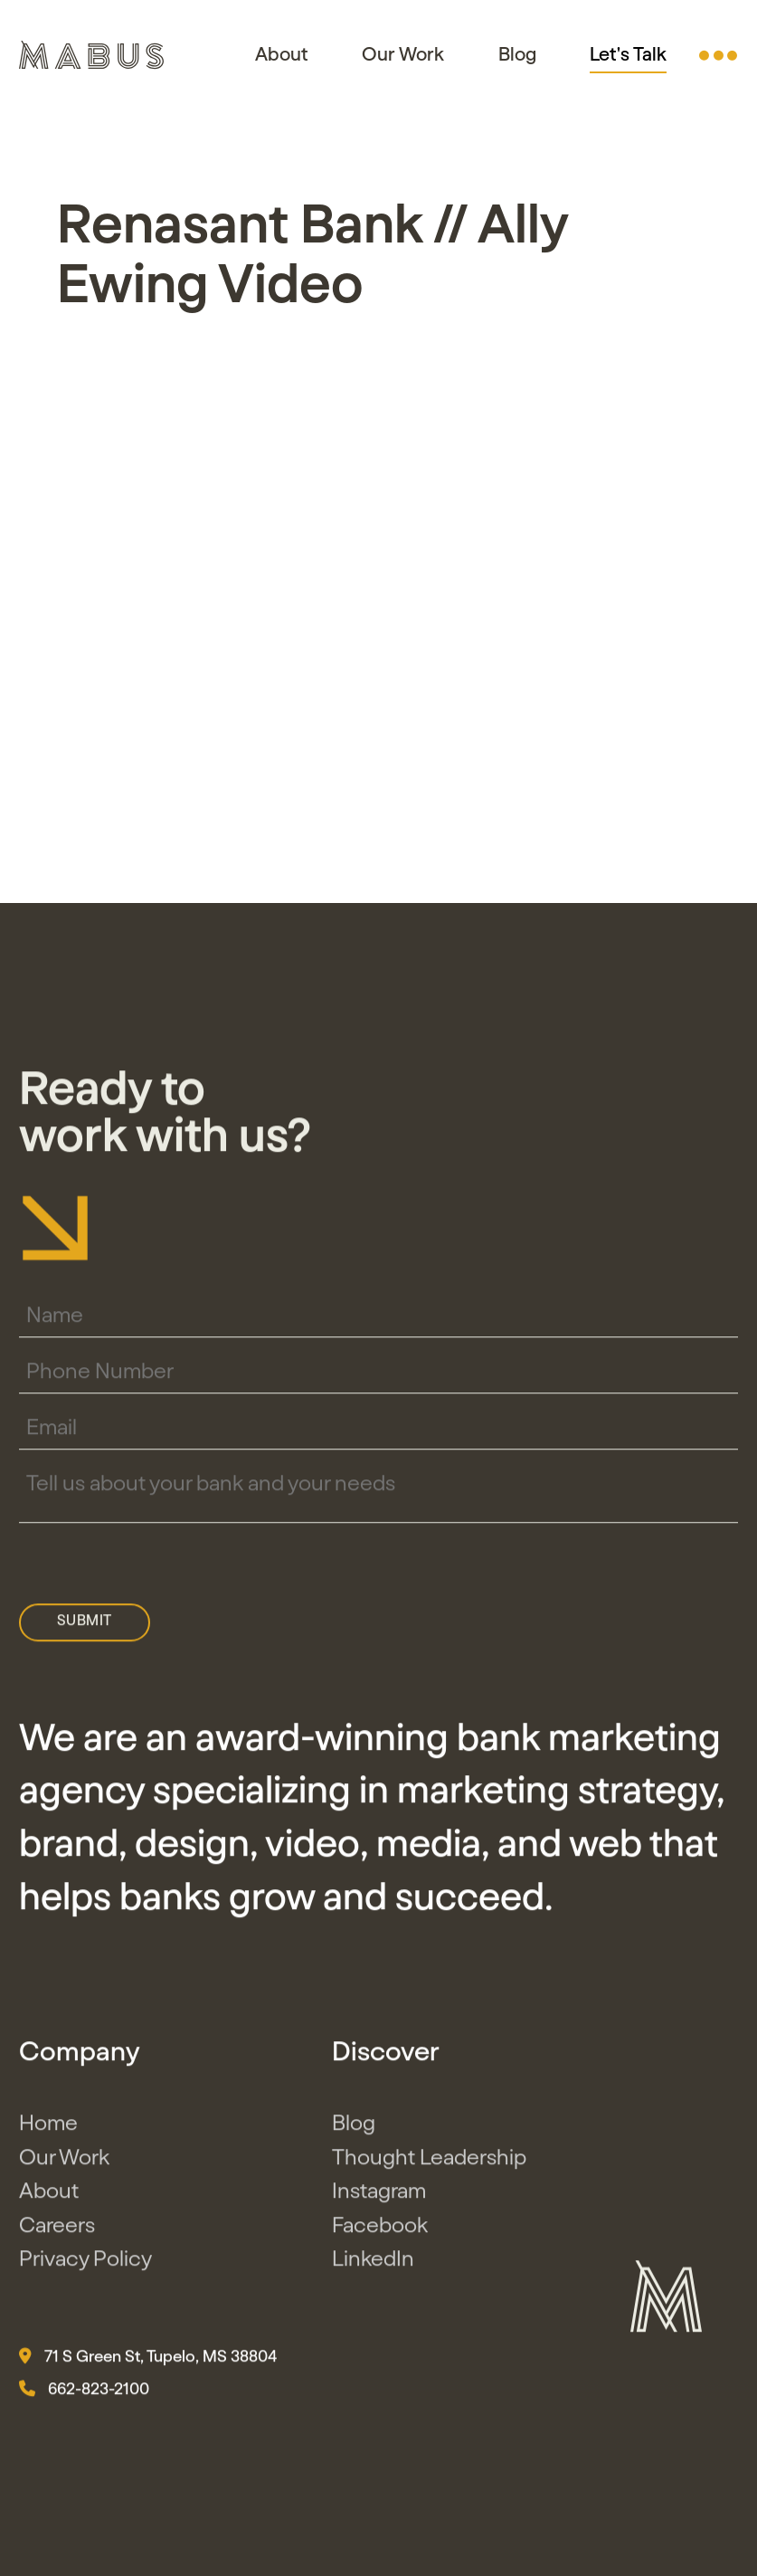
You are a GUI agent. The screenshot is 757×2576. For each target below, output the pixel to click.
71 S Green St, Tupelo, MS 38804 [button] (148, 2361)
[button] (718, 55)
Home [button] (48, 2130)
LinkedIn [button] (373, 2266)
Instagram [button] (379, 2198)
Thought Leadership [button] (429, 2163)
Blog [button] (517, 54)
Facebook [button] (380, 2231)
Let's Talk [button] (628, 55)
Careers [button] (57, 2231)
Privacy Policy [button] (85, 2266)
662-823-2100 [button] (84, 2394)
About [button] (281, 54)
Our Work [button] (403, 54)
